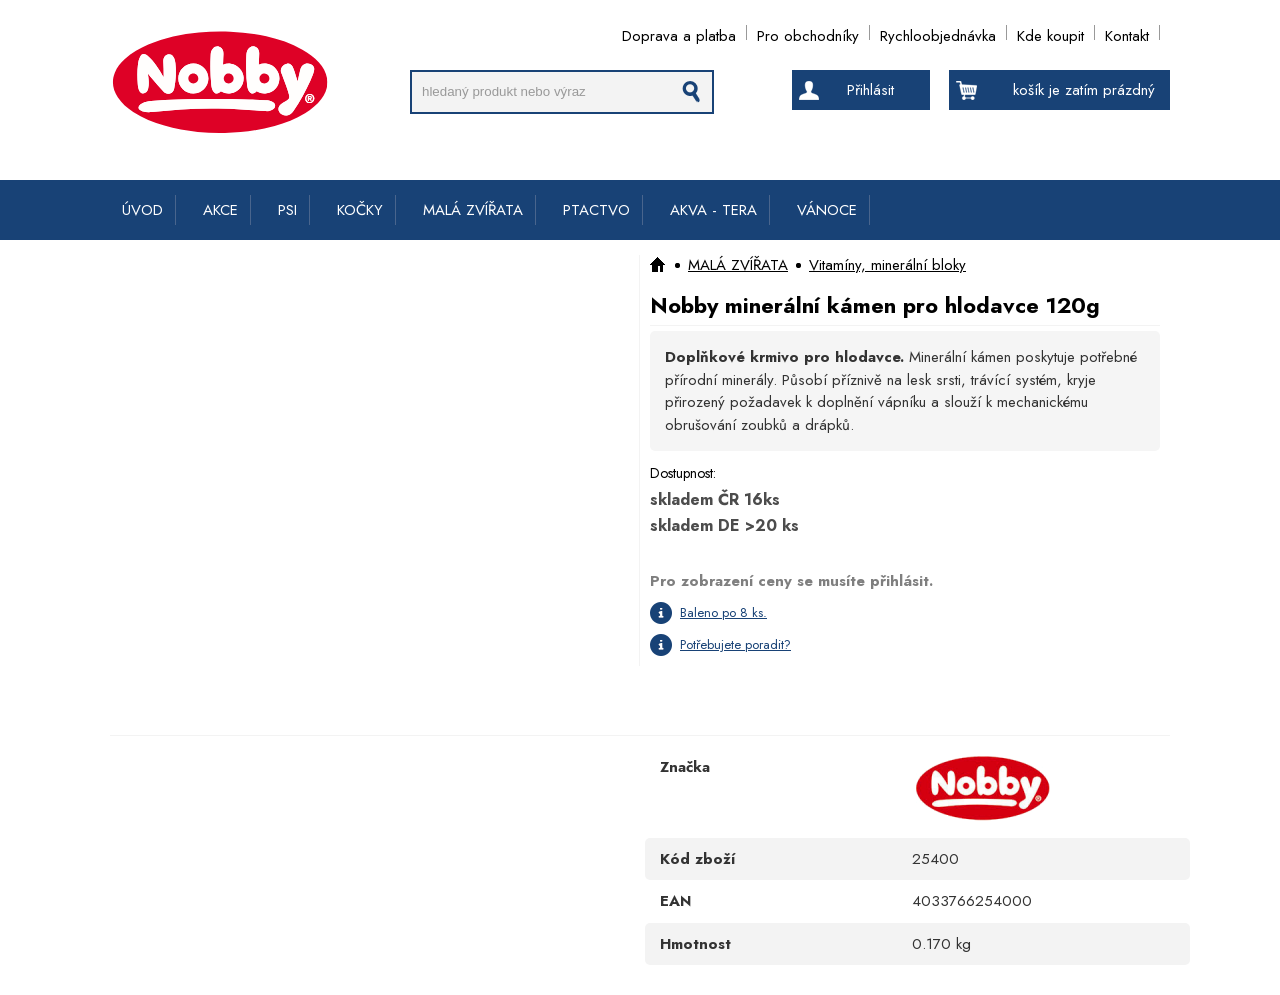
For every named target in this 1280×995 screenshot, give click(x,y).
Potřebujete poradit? (735, 644)
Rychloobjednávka (938, 32)
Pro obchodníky (808, 32)
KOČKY (360, 210)
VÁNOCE (827, 210)
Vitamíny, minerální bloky (887, 265)
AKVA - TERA (713, 210)
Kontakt (1127, 32)
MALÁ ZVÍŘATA (473, 210)
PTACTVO (596, 210)
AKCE (220, 210)
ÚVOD (142, 210)
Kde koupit (1050, 32)
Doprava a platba (679, 32)
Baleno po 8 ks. (723, 612)
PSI (287, 210)
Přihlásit (870, 90)
